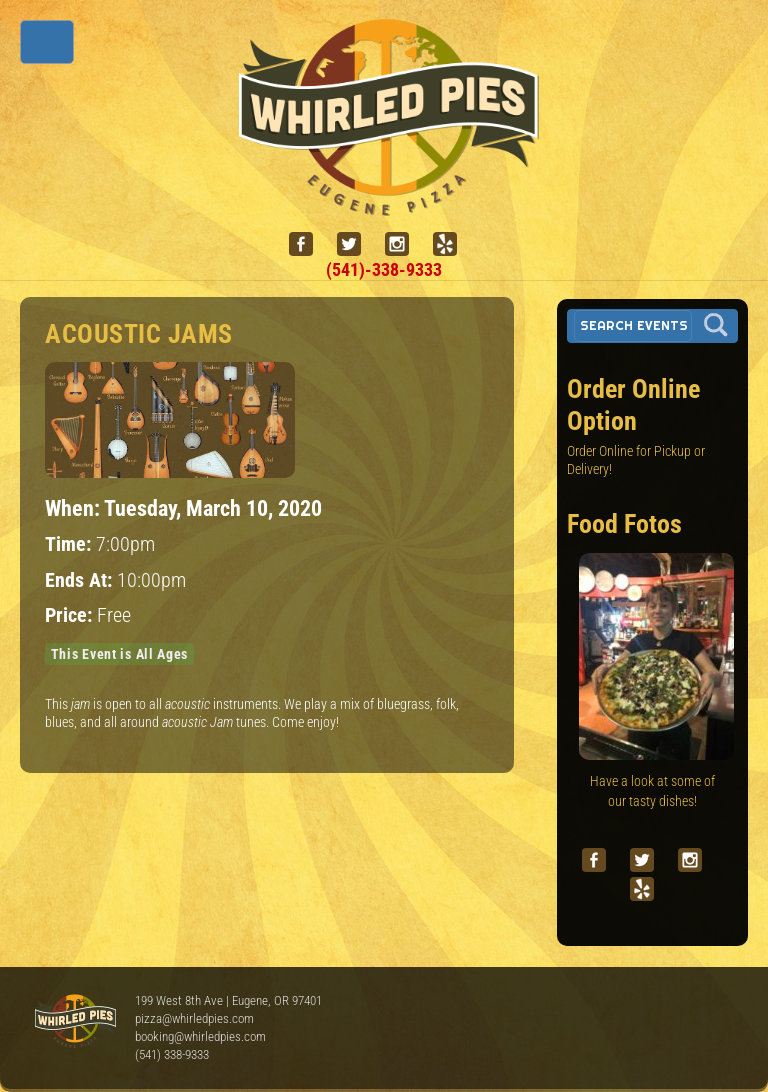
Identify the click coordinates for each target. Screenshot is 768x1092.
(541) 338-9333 (172, 1054)
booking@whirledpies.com (200, 1036)
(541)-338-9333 (384, 269)
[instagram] (405, 244)
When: (74, 508)
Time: (70, 544)
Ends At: (81, 580)
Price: (71, 615)
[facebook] (309, 244)
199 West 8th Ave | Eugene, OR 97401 (228, 1000)
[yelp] (453, 244)
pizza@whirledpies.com (194, 1018)
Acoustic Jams (139, 334)
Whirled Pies (75, 1022)
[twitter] (357, 244)
